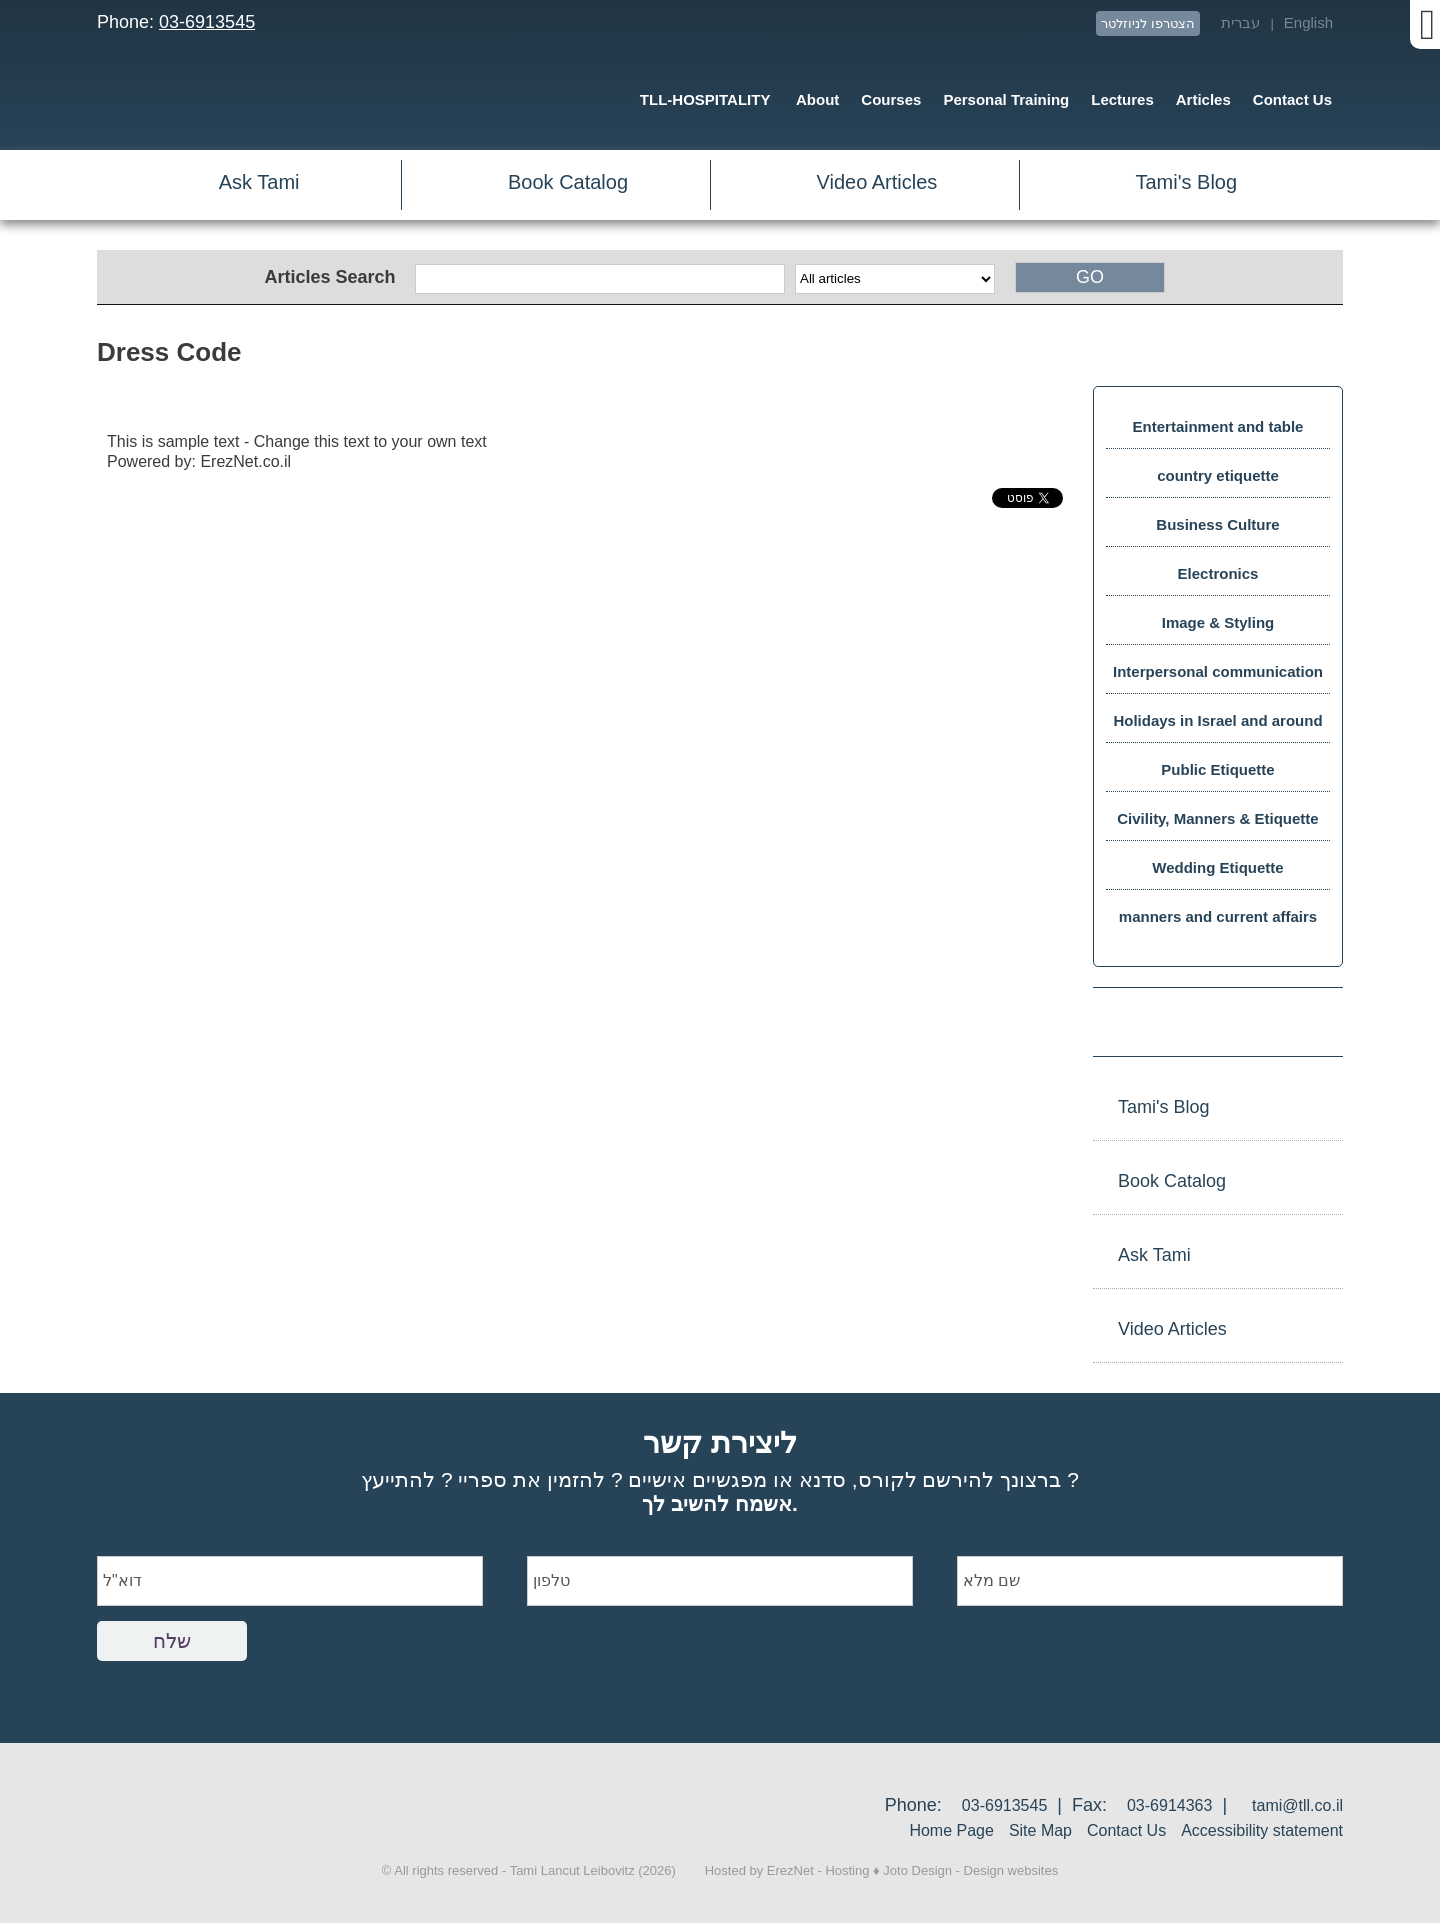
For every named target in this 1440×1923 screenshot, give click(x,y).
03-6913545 (207, 22)
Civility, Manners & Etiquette (1217, 818)
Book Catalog (568, 182)
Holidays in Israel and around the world (1217, 727)
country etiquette (1218, 475)
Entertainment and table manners (1218, 433)
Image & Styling (1218, 622)
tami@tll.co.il (1297, 1805)
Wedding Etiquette (1217, 867)
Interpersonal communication (1218, 671)
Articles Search (329, 277)
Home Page (951, 1830)
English (1308, 22)
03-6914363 (1169, 1805)
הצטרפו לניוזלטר (1148, 23)
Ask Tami (259, 182)
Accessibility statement (1262, 1830)
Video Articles (877, 182)
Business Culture (1217, 524)
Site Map (1040, 1830)
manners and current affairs (1218, 916)
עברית (1240, 22)
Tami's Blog (1186, 182)
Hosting (847, 1870)
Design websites (1011, 1870)
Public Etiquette (1217, 769)
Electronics (1218, 573)
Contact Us (1126, 1830)
